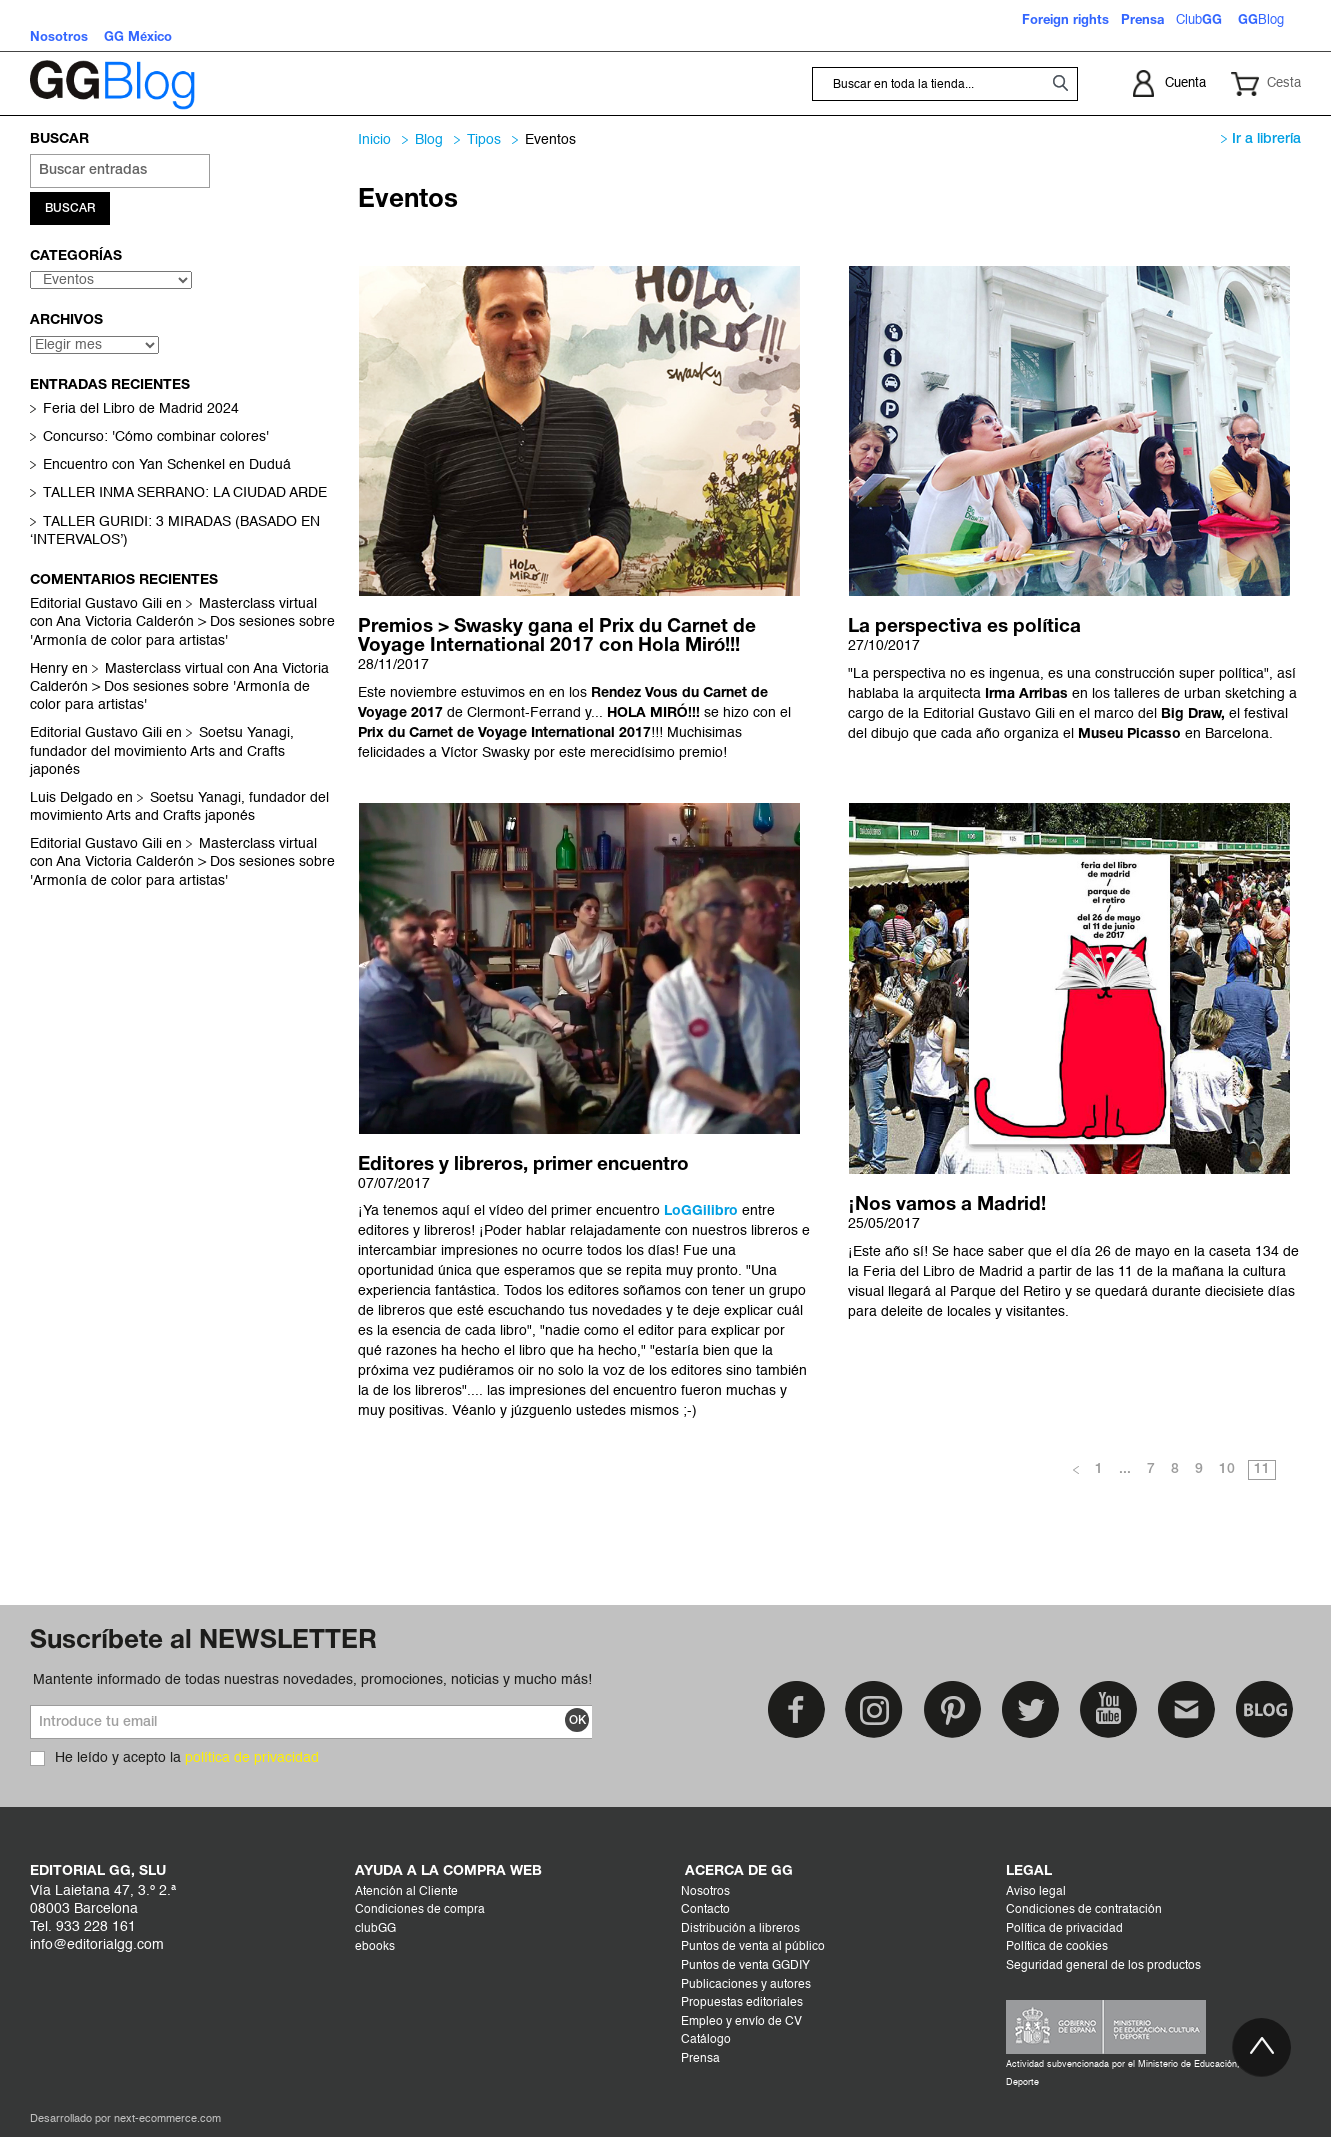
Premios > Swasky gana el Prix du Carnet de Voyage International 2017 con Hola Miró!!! (557, 636)
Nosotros (705, 1892)
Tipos (484, 140)
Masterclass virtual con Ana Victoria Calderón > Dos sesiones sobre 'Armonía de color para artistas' (182, 624)
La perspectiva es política (964, 627)
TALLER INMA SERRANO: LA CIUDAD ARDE (185, 495)
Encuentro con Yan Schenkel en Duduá (167, 467)
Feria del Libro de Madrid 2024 (141, 411)
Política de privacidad (1064, 1929)
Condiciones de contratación (1084, 1910)
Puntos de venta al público (753, 1947)
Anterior (1076, 1471)
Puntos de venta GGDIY (745, 1966)
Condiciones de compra (420, 1910)
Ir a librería (1261, 139)
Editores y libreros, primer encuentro (523, 1165)
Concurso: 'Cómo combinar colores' (156, 439)
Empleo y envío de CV (741, 2022)
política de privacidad (252, 1758)
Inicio (374, 140)
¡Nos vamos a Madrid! (946, 1205)
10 (1227, 1469)
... (1125, 1469)
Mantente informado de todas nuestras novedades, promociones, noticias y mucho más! (312, 1680)
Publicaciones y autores (746, 1985)
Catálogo (706, 2040)
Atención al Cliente (406, 1892)
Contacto (705, 1910)
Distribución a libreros (740, 1929)
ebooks (375, 1947)
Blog (429, 140)
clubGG (375, 1929)
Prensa (700, 2059)
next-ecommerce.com (167, 2119)
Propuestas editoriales (742, 2003)
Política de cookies (1057, 1947)
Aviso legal (1036, 1892)
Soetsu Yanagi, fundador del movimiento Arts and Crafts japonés (162, 753)
